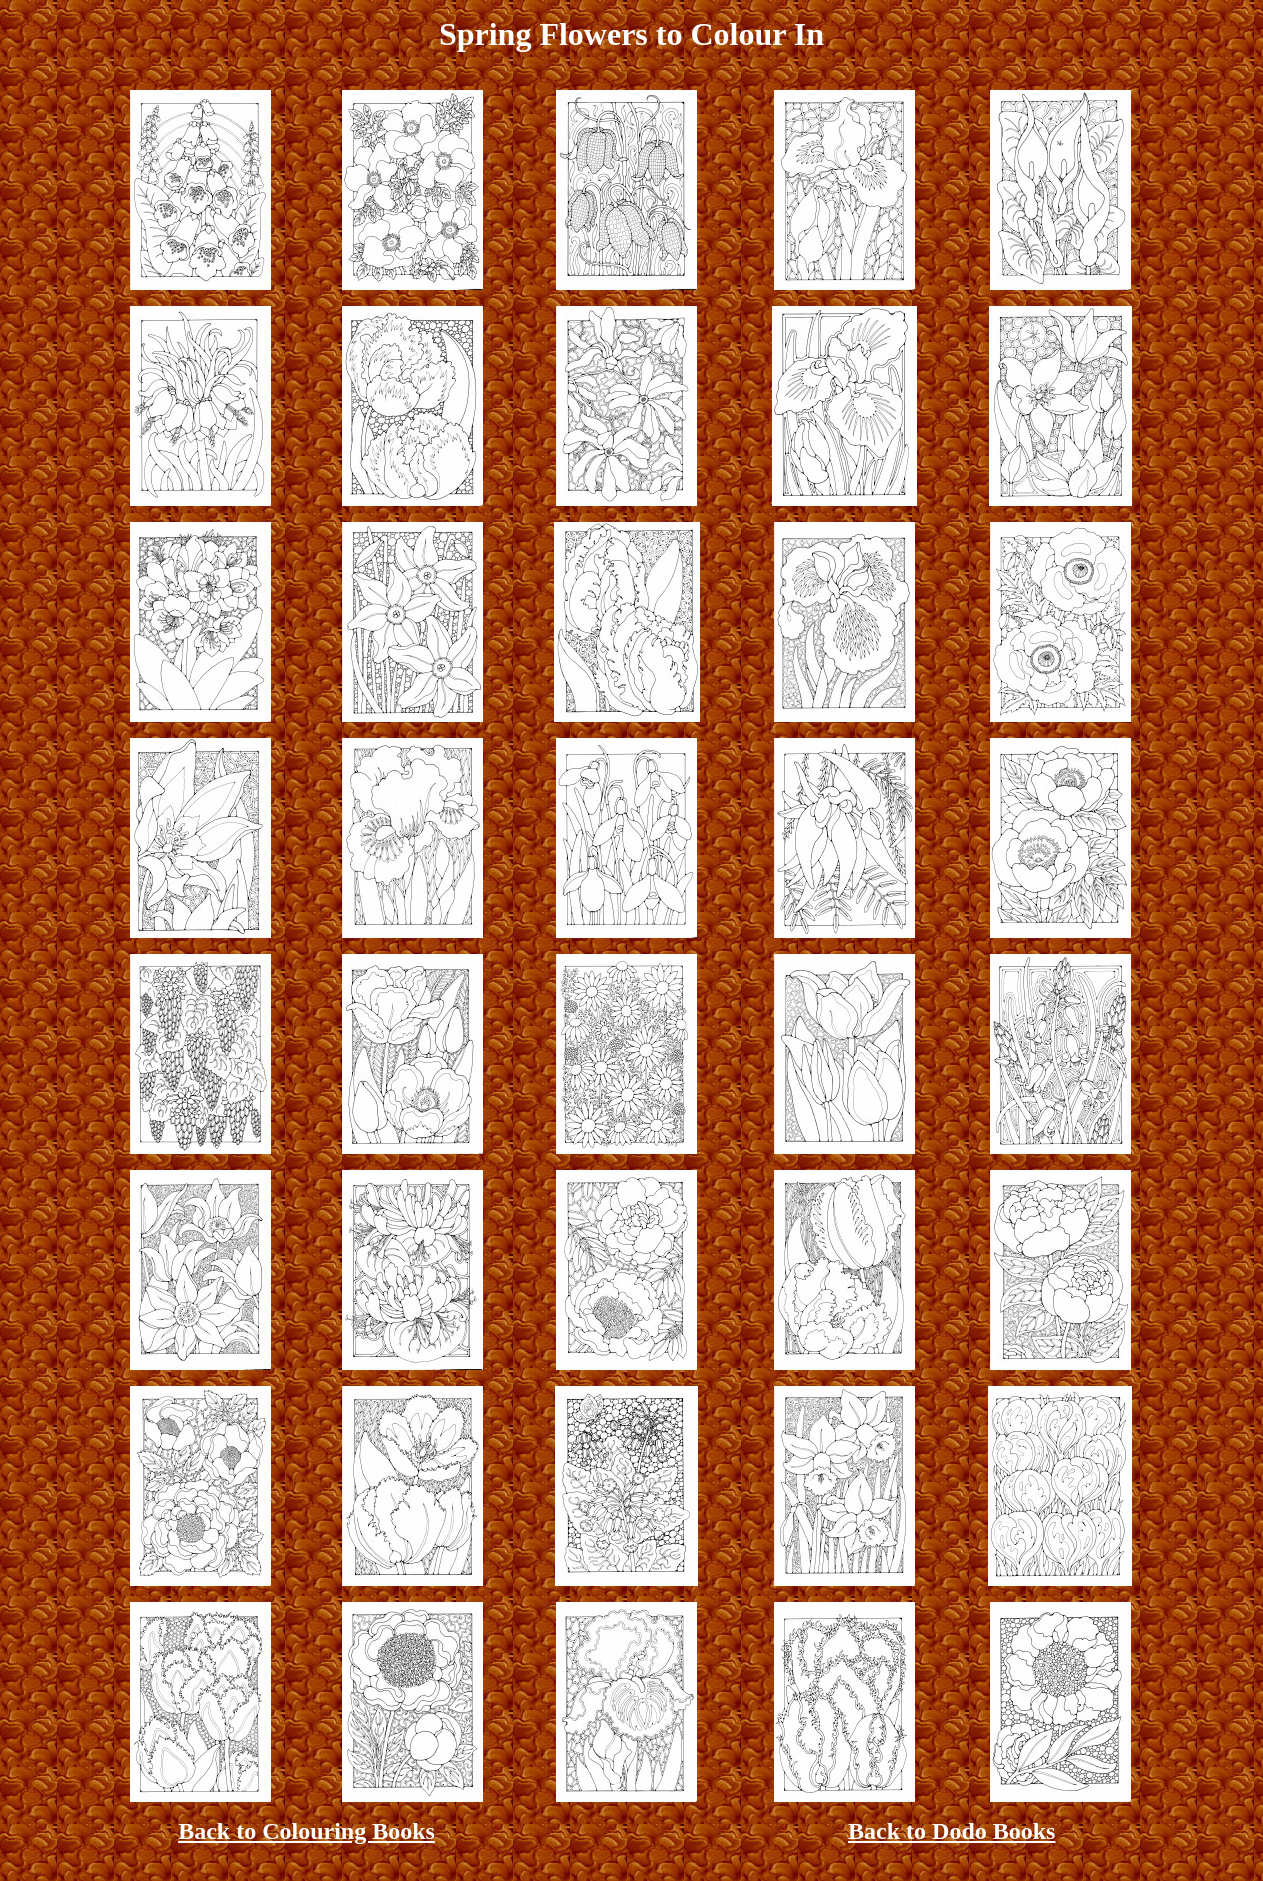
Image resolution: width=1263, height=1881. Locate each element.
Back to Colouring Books (306, 1831)
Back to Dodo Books (951, 1831)
